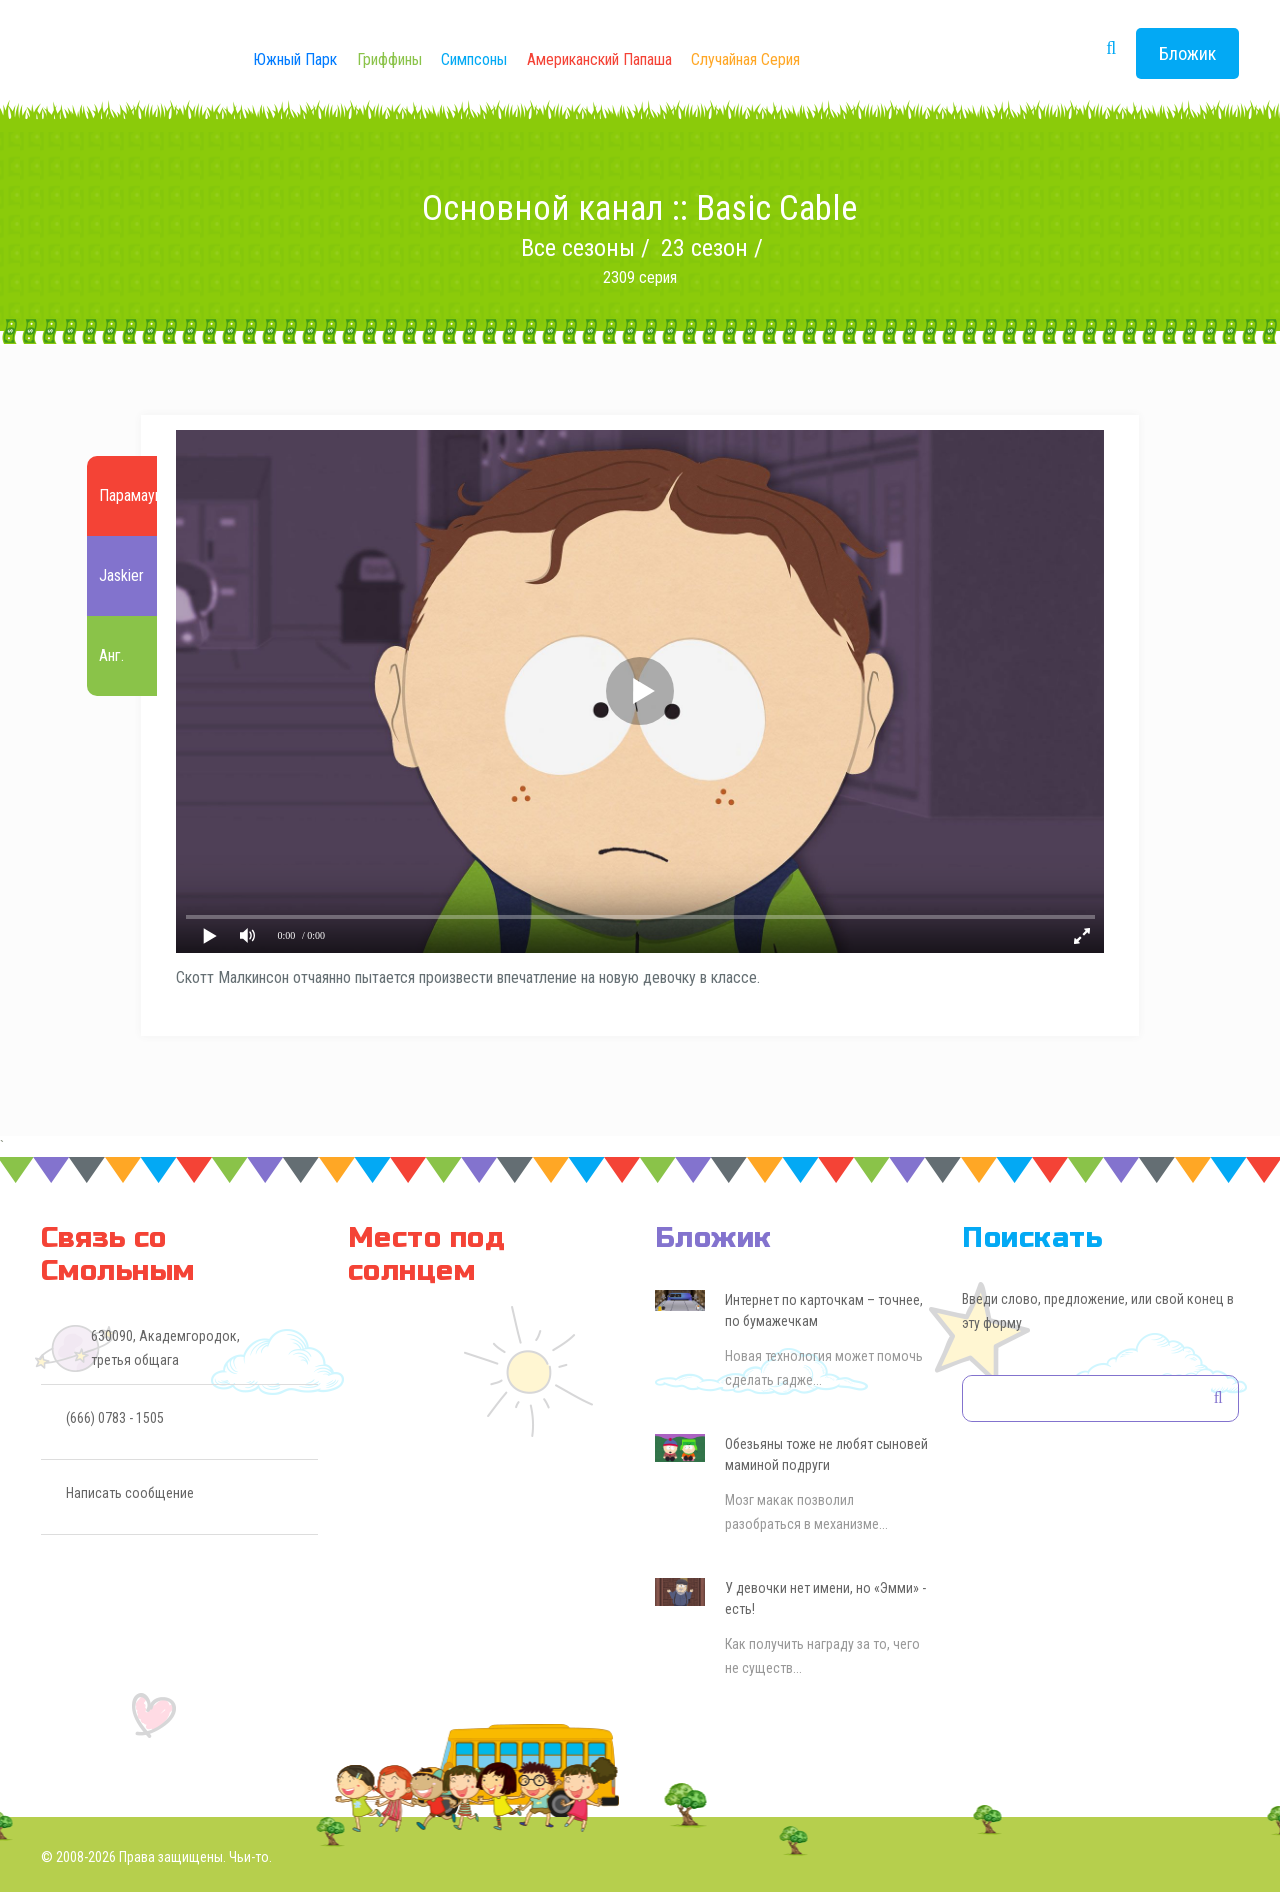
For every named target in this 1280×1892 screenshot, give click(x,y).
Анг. (111, 656)
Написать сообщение (130, 1493)
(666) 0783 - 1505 (115, 1418)
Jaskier (121, 576)
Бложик (1187, 53)
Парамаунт (134, 496)
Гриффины (389, 59)
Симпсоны (474, 59)
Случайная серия (745, 59)
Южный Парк (295, 59)
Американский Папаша (599, 59)
